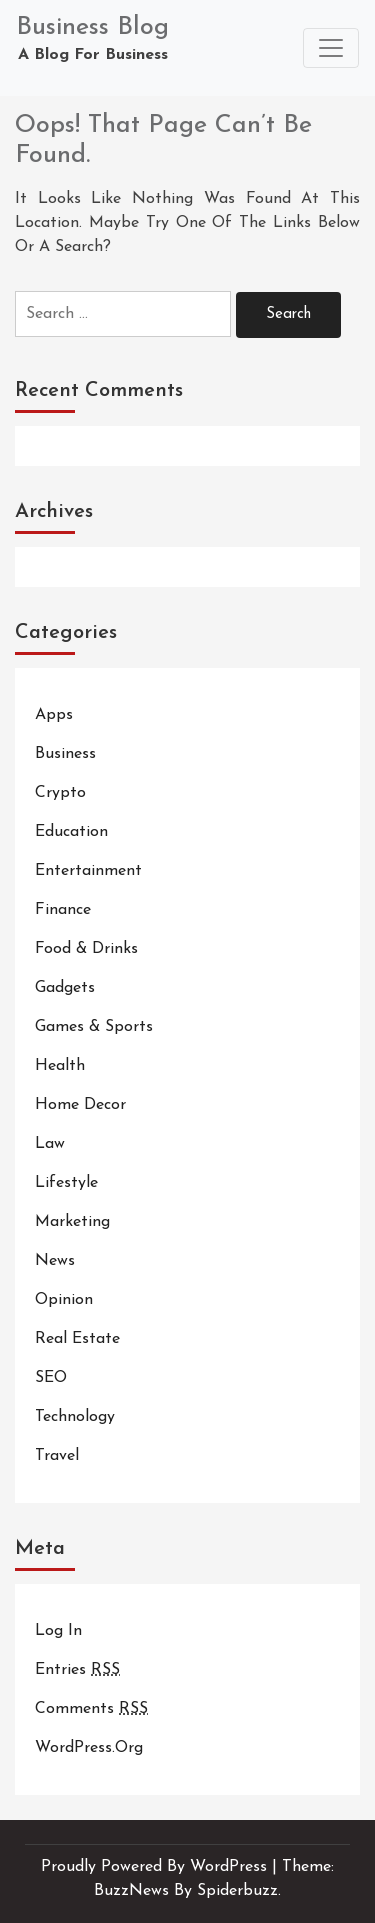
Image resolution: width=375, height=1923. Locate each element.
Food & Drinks (86, 949)
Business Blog (92, 27)
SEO (51, 1378)
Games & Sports (94, 1027)
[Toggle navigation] (331, 48)
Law (50, 1144)
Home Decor (80, 1105)
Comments (91, 1709)
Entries (77, 1670)
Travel (57, 1456)
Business (65, 754)
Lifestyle (66, 1183)
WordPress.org (89, 1748)
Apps (54, 715)
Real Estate (77, 1339)
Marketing (72, 1222)
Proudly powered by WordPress (156, 1867)
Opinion (64, 1300)
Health (60, 1066)
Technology (75, 1417)
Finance (63, 910)
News (55, 1261)
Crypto (60, 793)
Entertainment (88, 871)
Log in (58, 1631)
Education (71, 832)
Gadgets (65, 988)
